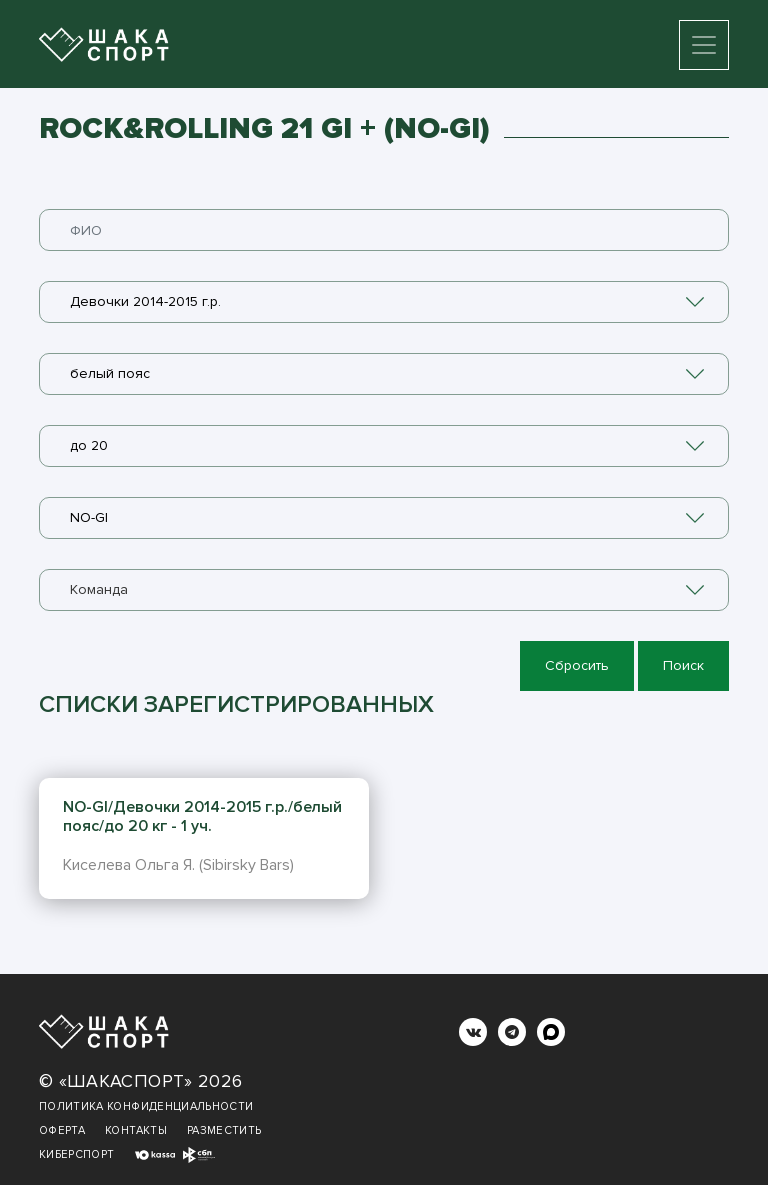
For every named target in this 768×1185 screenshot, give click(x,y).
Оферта (62, 1130)
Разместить (224, 1130)
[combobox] (384, 302)
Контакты (136, 1130)
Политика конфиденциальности (146, 1106)
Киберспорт (77, 1154)
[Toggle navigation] (704, 45)
